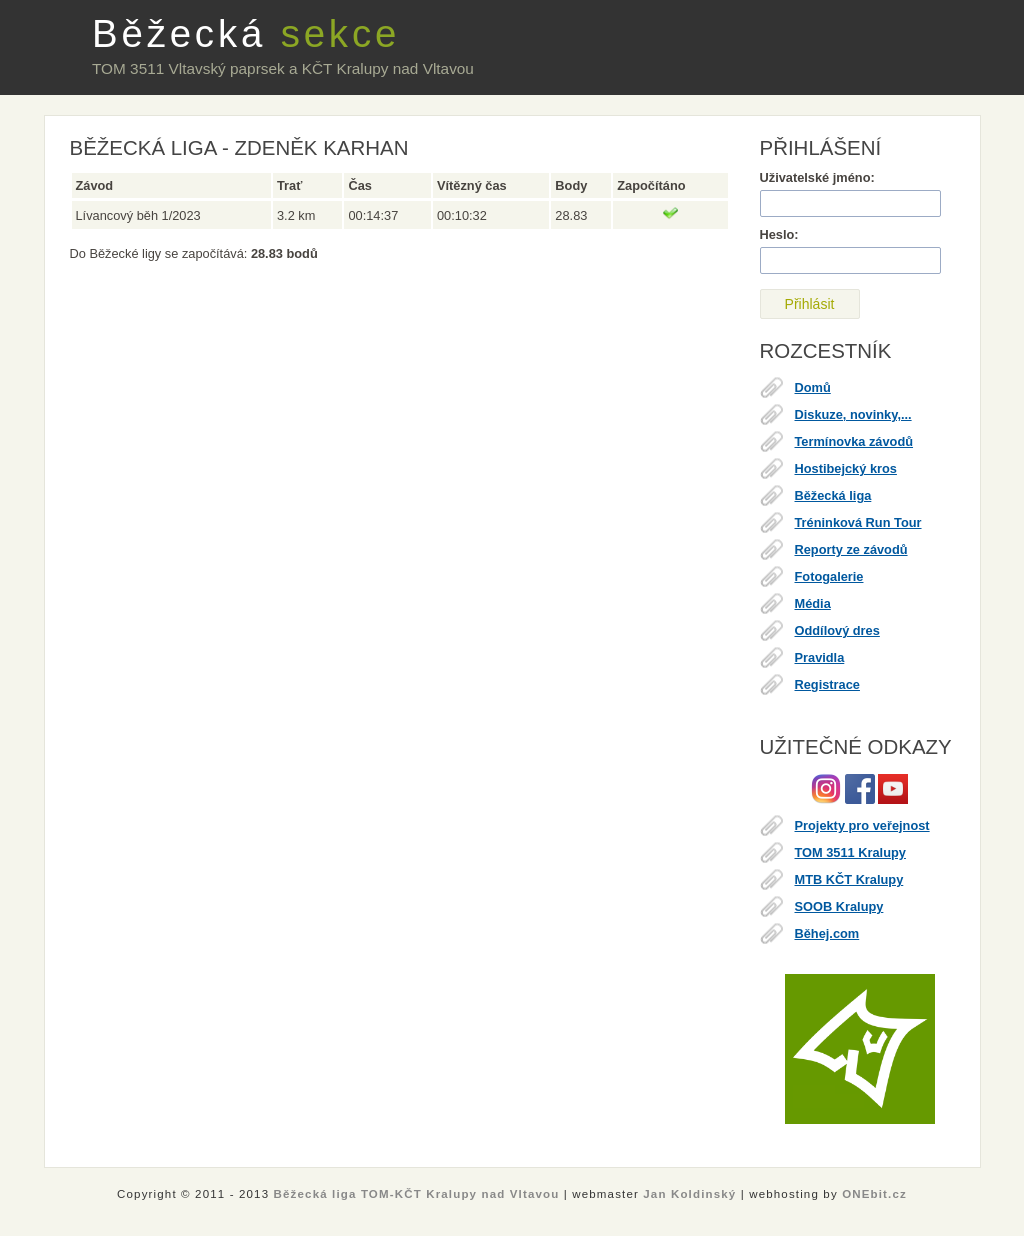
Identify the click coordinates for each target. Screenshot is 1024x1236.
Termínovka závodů (854, 441)
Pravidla (820, 657)
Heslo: (779, 234)
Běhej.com (827, 933)
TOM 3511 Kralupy (850, 852)
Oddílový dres (837, 630)
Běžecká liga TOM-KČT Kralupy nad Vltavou (417, 1194)
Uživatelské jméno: (817, 177)
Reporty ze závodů (851, 549)
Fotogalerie (829, 576)
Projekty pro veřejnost (862, 825)
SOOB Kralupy (839, 906)
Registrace (827, 684)
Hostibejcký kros (846, 468)
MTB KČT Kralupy (849, 879)
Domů (813, 387)
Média (813, 603)
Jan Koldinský (689, 1194)
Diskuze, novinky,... (853, 414)
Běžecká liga (833, 495)
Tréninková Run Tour (858, 522)
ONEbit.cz (874, 1194)
